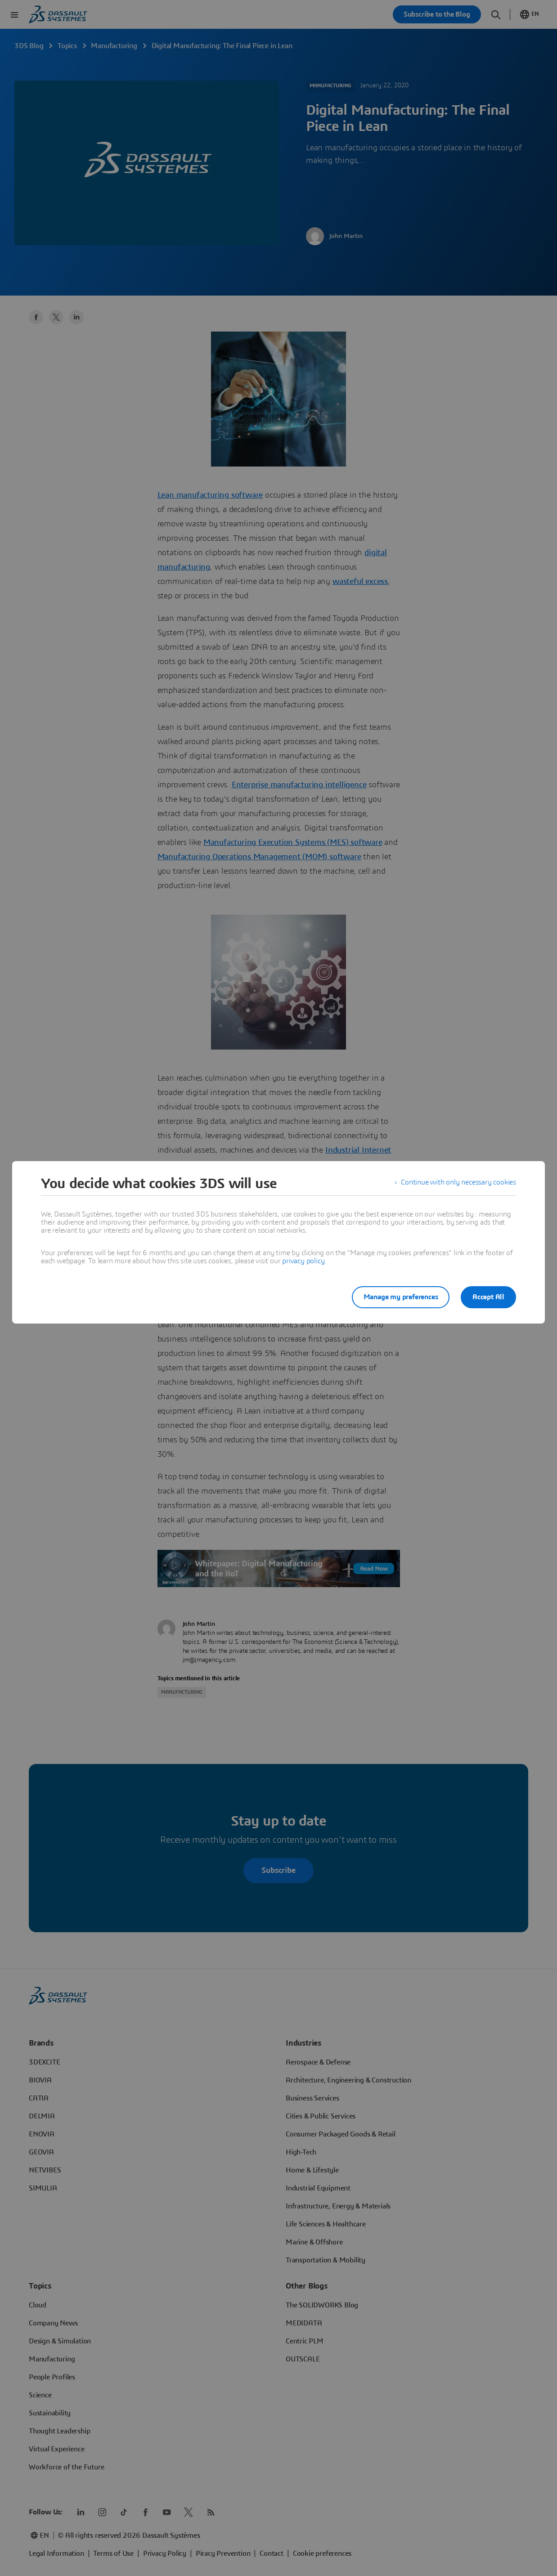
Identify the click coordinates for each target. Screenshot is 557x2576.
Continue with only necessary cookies (458, 1183)
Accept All (488, 1297)
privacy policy (303, 1261)
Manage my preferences (397, 1297)
